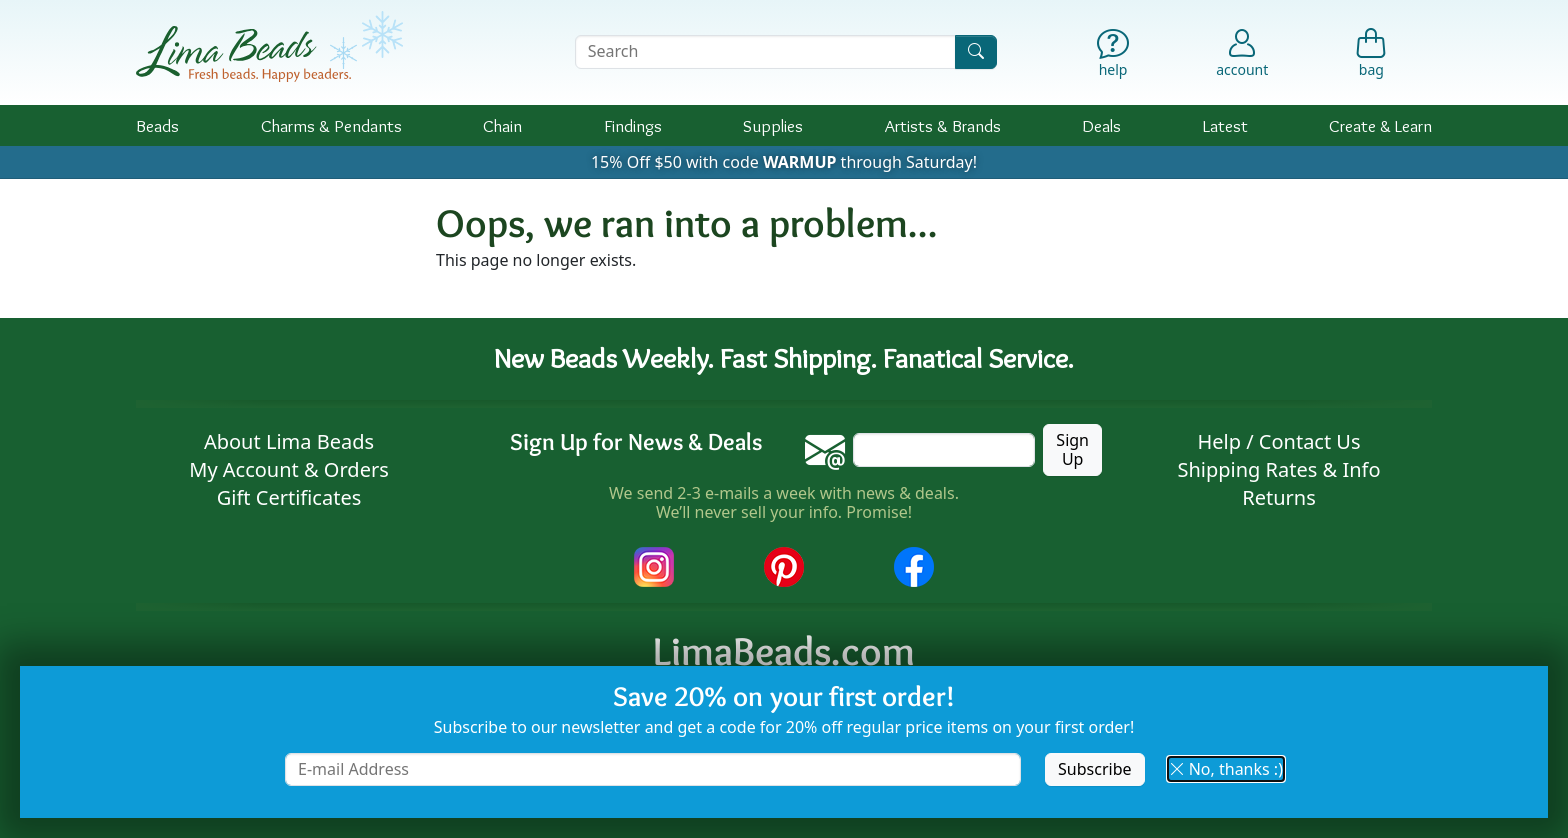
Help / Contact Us (1278, 441)
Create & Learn (1380, 125)
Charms (331, 125)
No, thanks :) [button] (1226, 769)
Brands (943, 125)
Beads (157, 125)
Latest (1225, 125)
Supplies (773, 125)
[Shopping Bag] (1371, 57)
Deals (1101, 125)
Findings (633, 125)
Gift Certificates (289, 497)
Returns (1279, 497)
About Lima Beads (289, 441)
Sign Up (1072, 449)
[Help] (1113, 57)
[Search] (976, 51)
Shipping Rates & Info (1278, 469)
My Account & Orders (289, 469)
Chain (502, 125)
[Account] (1242, 52)
